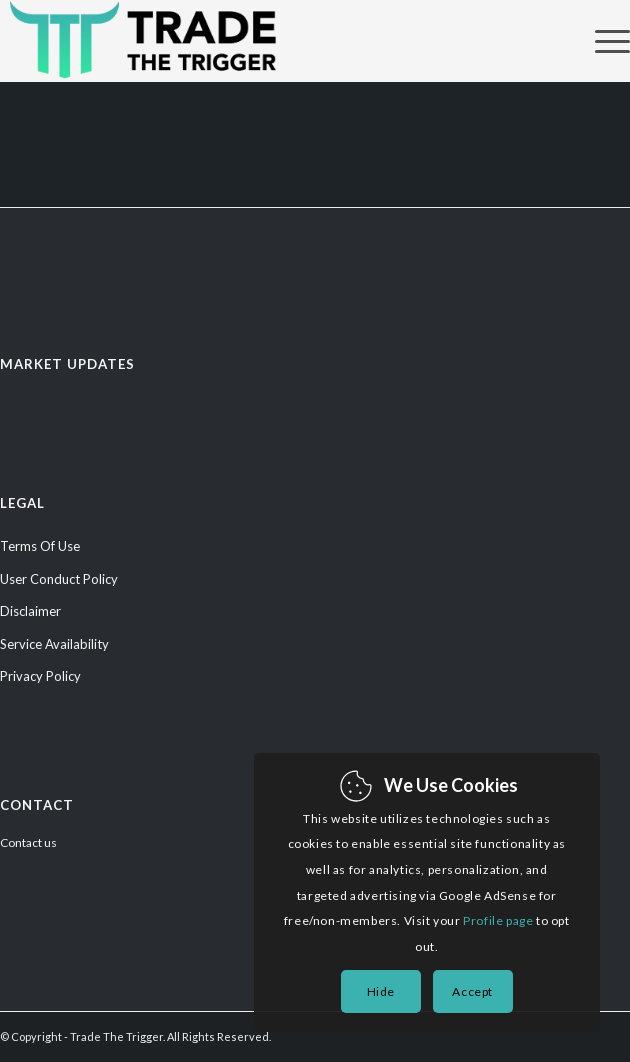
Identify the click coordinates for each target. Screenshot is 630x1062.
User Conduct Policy (59, 579)
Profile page (498, 920)
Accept (472, 991)
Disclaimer (30, 611)
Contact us (28, 842)
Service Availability (54, 644)
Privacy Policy (40, 676)
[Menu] (602, 41)
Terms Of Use (40, 546)
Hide (381, 991)
